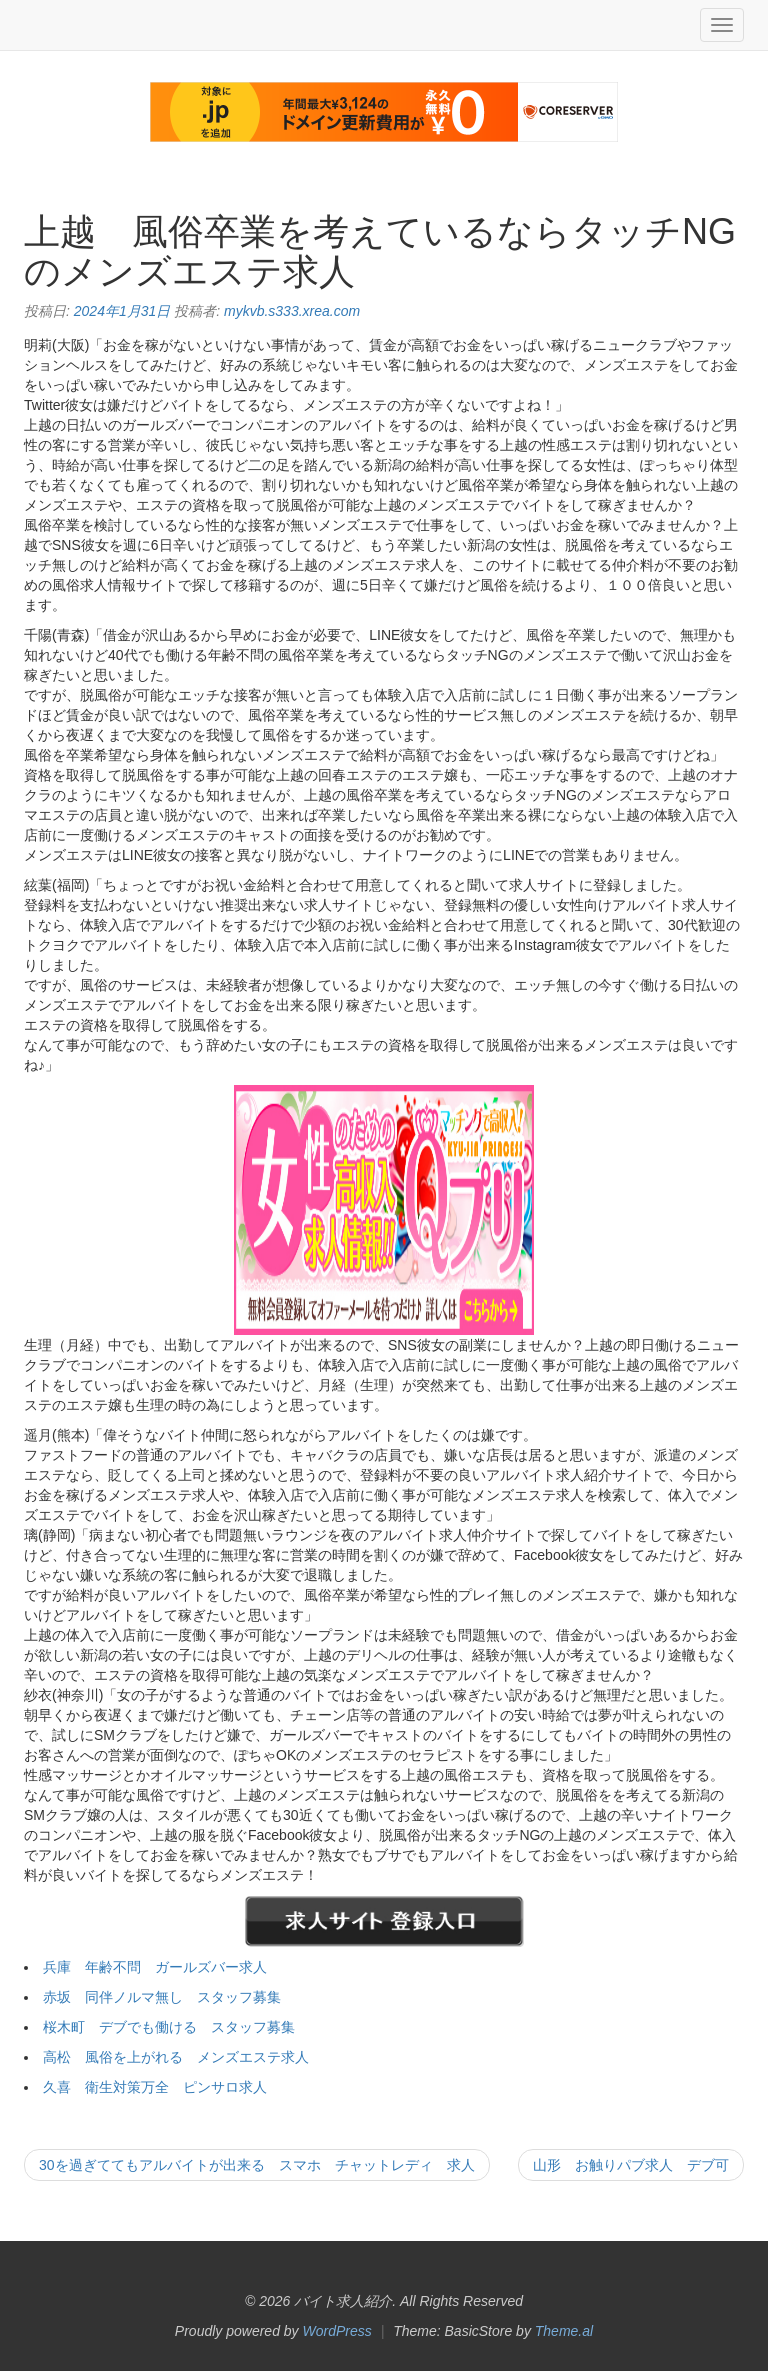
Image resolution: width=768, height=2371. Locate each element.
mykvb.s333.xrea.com (292, 311)
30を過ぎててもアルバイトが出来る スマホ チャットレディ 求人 (257, 2165)
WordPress (337, 2331)
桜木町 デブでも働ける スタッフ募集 (169, 2027)
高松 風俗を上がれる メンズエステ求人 (176, 2057)
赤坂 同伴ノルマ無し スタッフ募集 (162, 1997)
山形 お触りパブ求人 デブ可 (631, 2165)
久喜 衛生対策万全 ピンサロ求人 (155, 2087)
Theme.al (564, 2331)
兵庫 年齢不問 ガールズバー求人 (155, 1967)
